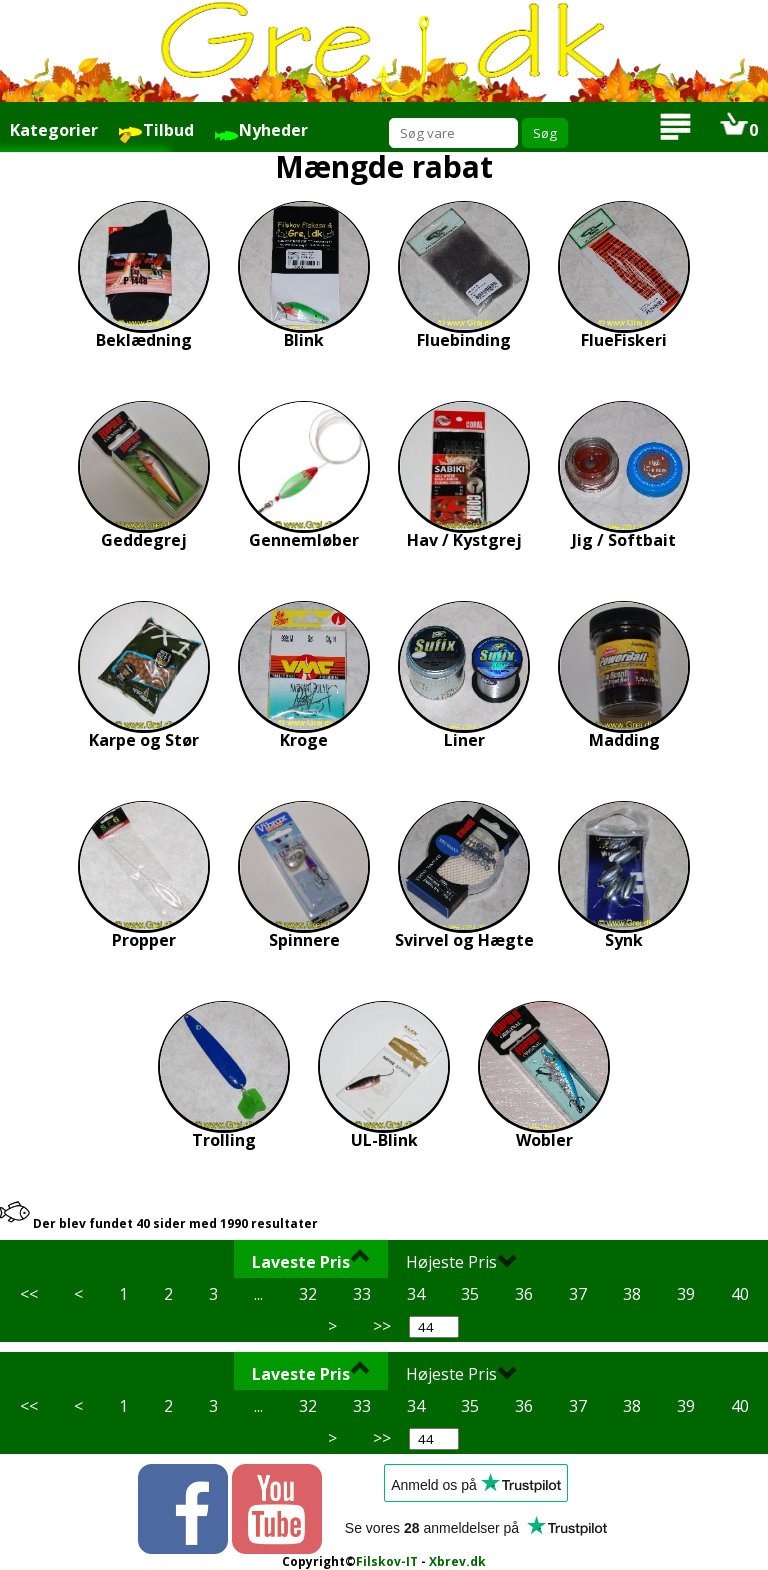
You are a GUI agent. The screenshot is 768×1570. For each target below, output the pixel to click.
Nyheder (261, 131)
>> (382, 1326)
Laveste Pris (311, 1260)
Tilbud (156, 131)
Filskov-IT (387, 1561)
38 (632, 1294)
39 (686, 1294)
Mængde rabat (384, 166)
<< (29, 1294)
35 (470, 1294)
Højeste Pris (461, 1260)
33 (362, 1294)
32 (308, 1294)
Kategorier (54, 130)
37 (578, 1294)
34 (416, 1294)
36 (524, 1294)
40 (740, 1294)
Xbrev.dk (457, 1561)
